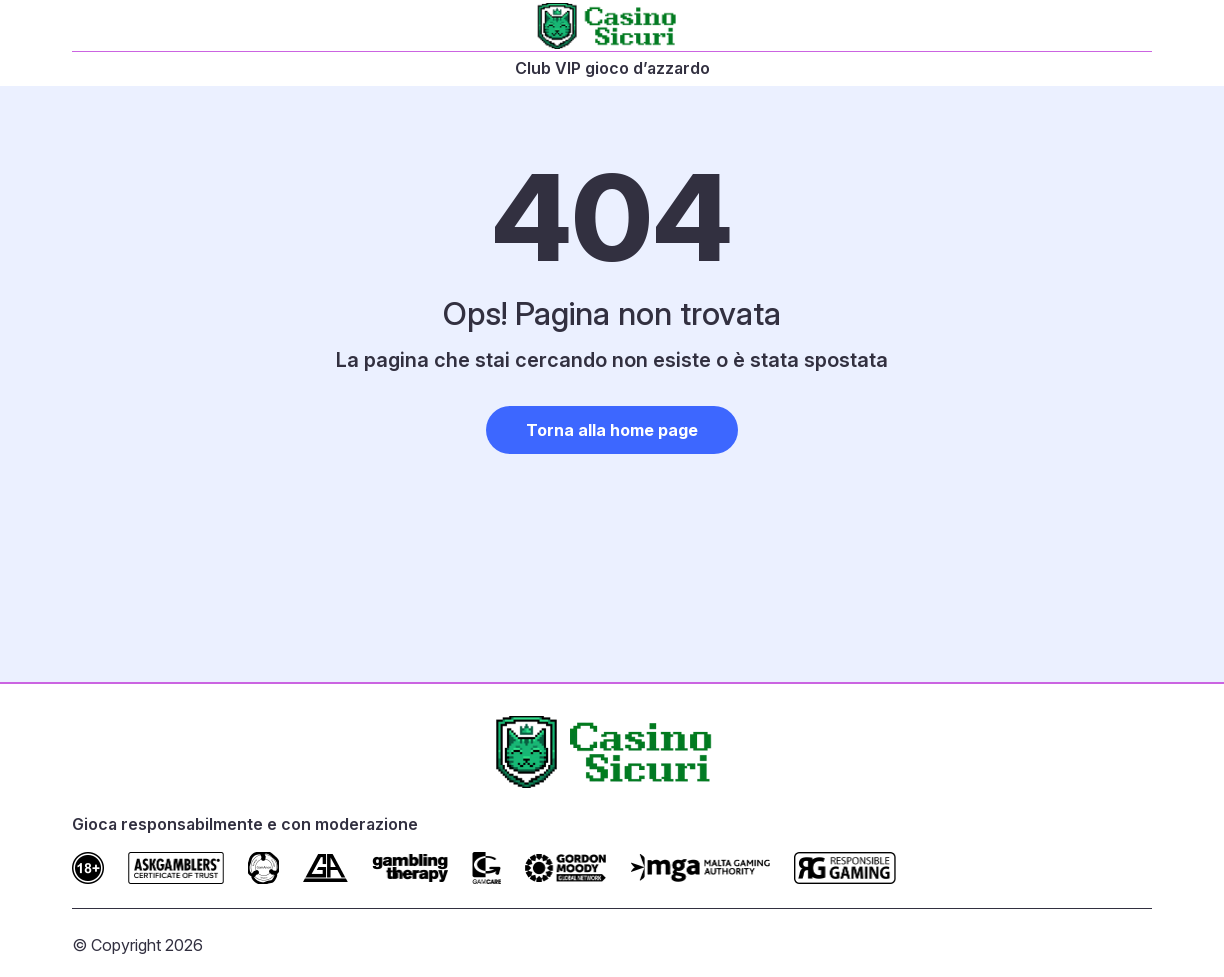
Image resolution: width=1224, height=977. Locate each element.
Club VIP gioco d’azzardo (612, 68)
